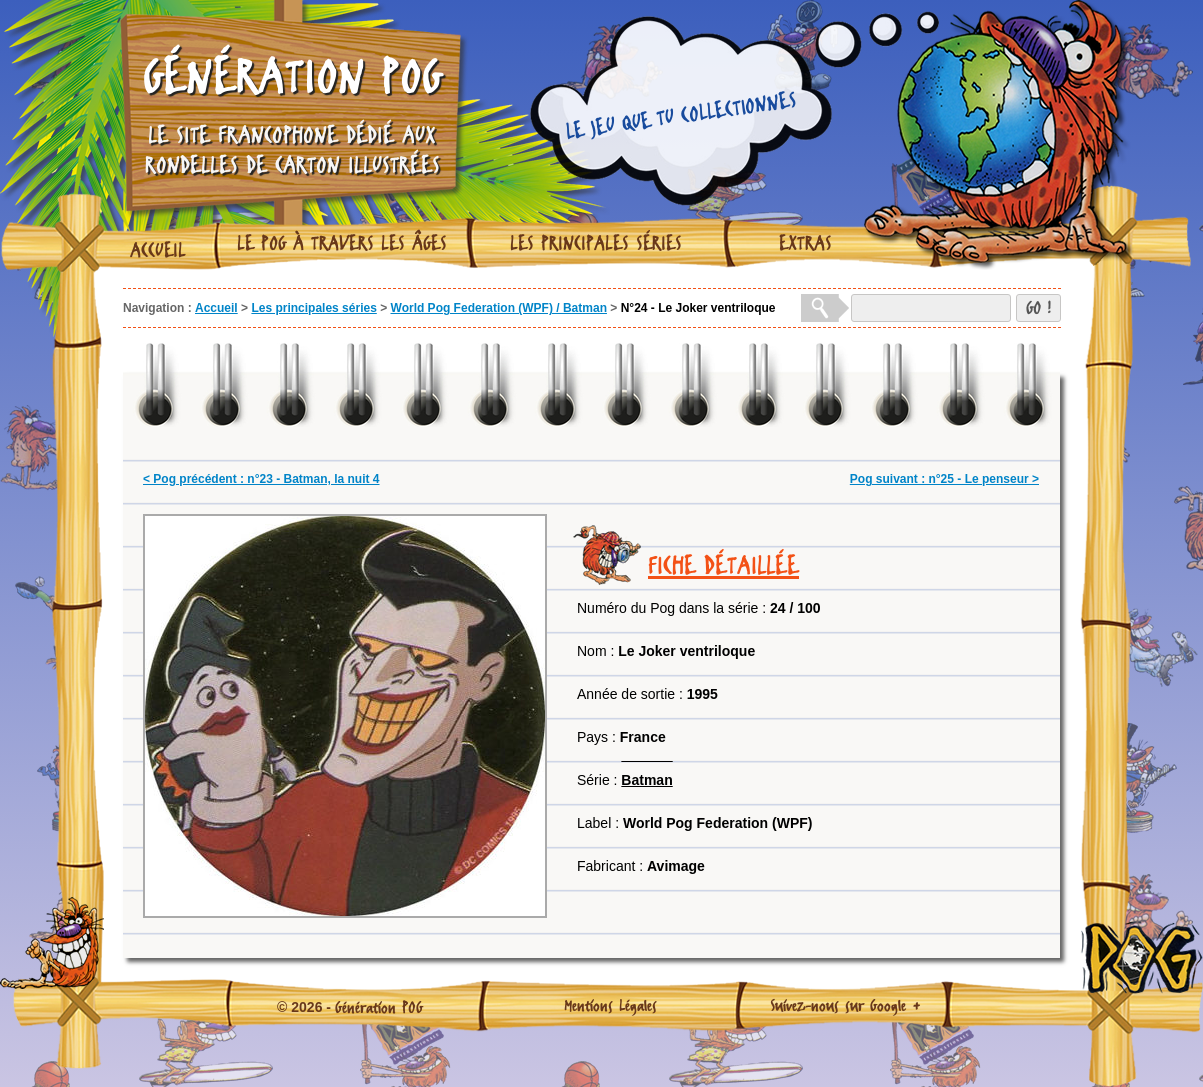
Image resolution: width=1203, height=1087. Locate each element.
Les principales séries (596, 243)
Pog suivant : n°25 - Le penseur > (944, 479)
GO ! (1038, 307)
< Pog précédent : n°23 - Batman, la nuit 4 (261, 479)
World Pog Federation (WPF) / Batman (499, 308)
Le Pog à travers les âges (342, 243)
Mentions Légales (610, 1005)
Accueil (158, 250)
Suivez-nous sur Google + (845, 1005)
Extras (805, 243)
